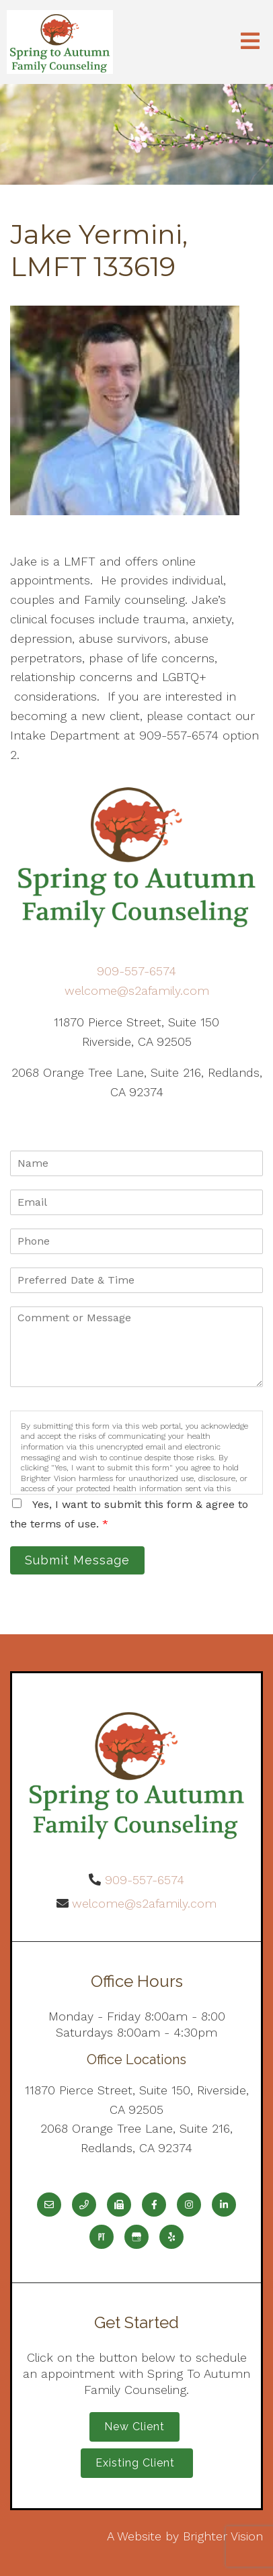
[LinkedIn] (224, 2204)
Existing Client (136, 2462)
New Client (134, 2426)
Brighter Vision (223, 2536)
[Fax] (119, 2204)
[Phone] (84, 2204)
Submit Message (77, 1560)
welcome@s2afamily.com (137, 990)
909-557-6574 (136, 971)
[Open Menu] (250, 42)
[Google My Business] (136, 2237)
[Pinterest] (101, 2237)
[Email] (49, 2204)
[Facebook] (154, 2204)
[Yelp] (171, 2237)
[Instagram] (189, 2204)
